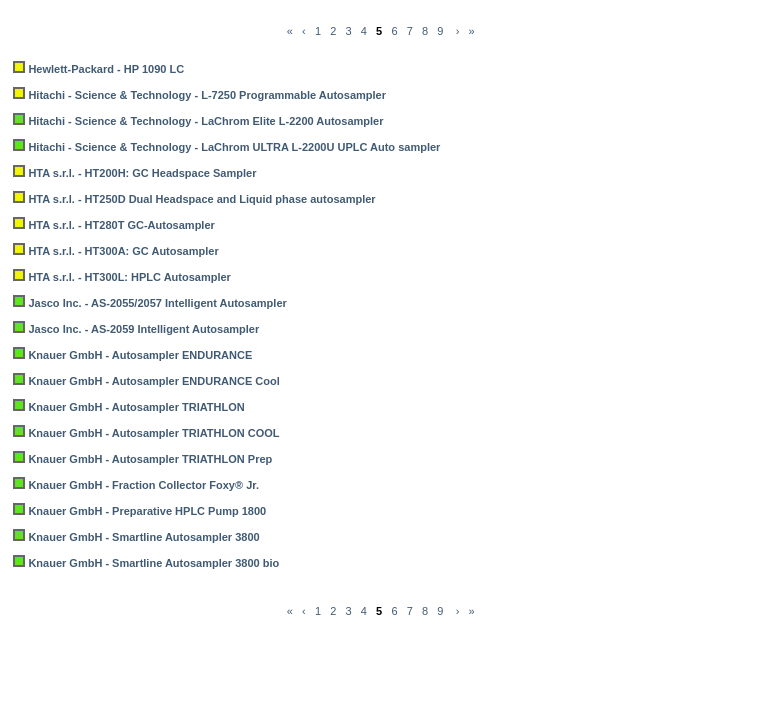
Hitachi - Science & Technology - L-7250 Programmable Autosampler (207, 95)
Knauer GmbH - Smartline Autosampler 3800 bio (153, 563)
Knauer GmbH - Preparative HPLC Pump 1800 (147, 511)
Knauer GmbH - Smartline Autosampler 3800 (143, 537)
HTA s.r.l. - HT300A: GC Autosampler (123, 251)
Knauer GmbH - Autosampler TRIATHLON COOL (153, 433)
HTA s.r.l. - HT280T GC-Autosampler (121, 225)
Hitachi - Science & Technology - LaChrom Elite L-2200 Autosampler (205, 121)
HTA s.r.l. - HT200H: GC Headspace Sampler (142, 173)
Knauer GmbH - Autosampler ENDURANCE (140, 355)
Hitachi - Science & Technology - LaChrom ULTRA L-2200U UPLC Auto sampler (234, 147)
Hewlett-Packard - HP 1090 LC (106, 69)
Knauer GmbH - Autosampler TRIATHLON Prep (150, 459)
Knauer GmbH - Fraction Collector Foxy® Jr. (143, 485)
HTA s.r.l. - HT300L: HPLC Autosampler (129, 277)
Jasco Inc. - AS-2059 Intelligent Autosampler (143, 329)
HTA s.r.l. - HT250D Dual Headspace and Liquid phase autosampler (201, 199)
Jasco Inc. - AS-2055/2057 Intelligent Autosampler (157, 303)
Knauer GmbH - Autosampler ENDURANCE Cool (153, 381)
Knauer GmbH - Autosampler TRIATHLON (136, 407)
